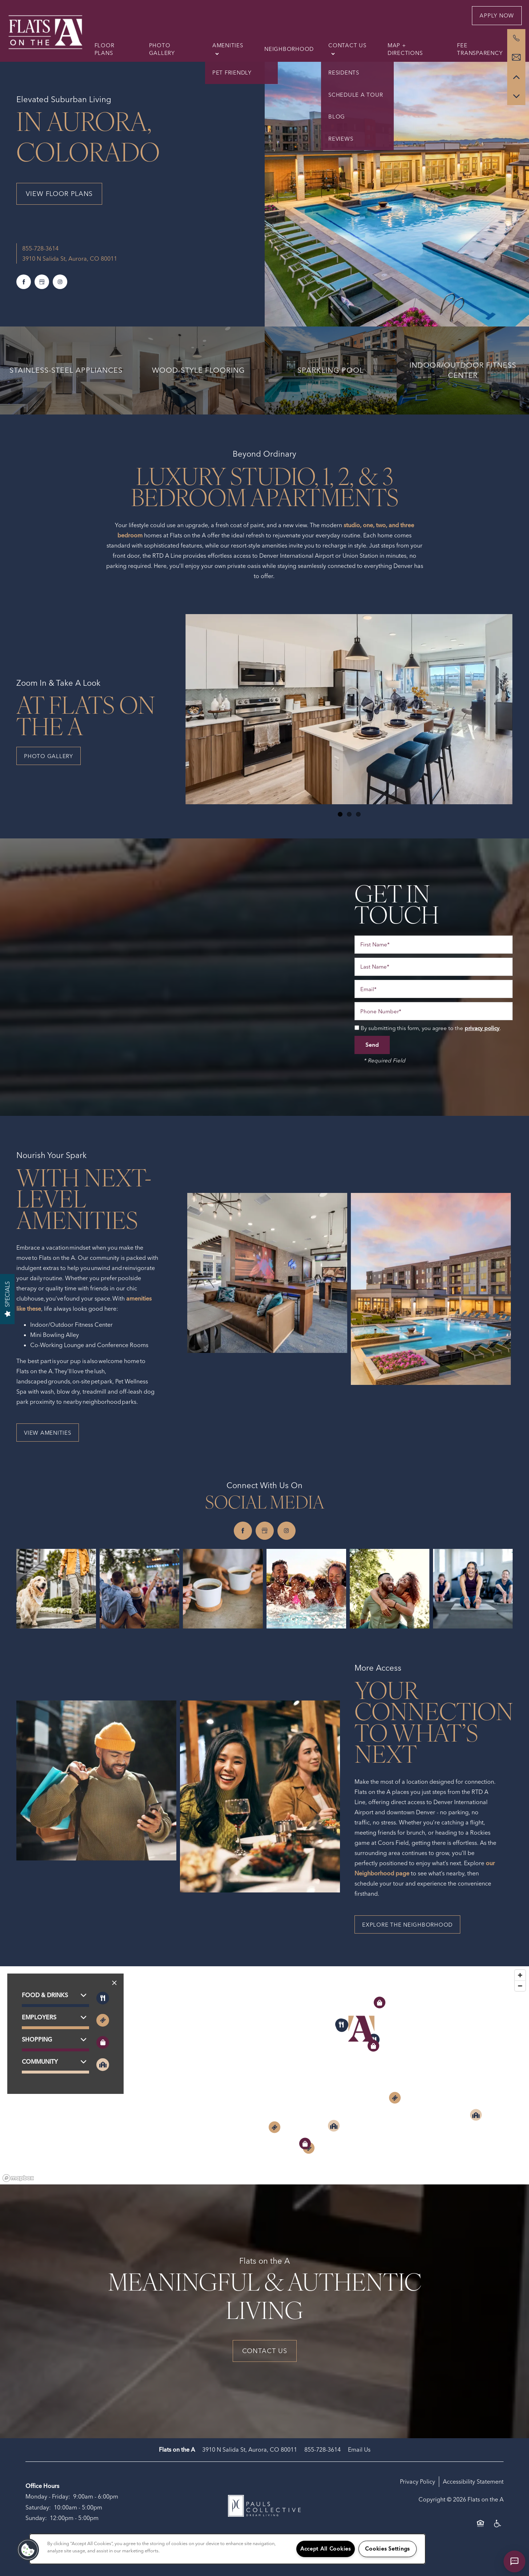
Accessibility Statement (473, 2481)
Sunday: (36, 2517)
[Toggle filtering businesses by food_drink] (102, 1998)
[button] (497, 15)
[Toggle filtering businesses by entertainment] (102, 2020)
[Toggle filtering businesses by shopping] (102, 2042)
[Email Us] (516, 57)
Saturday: (38, 2507)
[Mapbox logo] (18, 2178)
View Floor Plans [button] (59, 193)
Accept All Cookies (325, 2548)
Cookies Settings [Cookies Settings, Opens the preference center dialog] (387, 2548)
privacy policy (482, 1028)
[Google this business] (42, 282)
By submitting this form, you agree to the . (431, 1028)
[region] (264, 2075)
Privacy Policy (417, 2481)
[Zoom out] (520, 1985)
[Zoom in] (520, 1975)
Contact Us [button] (264, 2351)
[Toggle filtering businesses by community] (102, 2064)
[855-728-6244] (516, 38)
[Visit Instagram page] (60, 282)
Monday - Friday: (47, 2496)
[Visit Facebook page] (23, 282)
